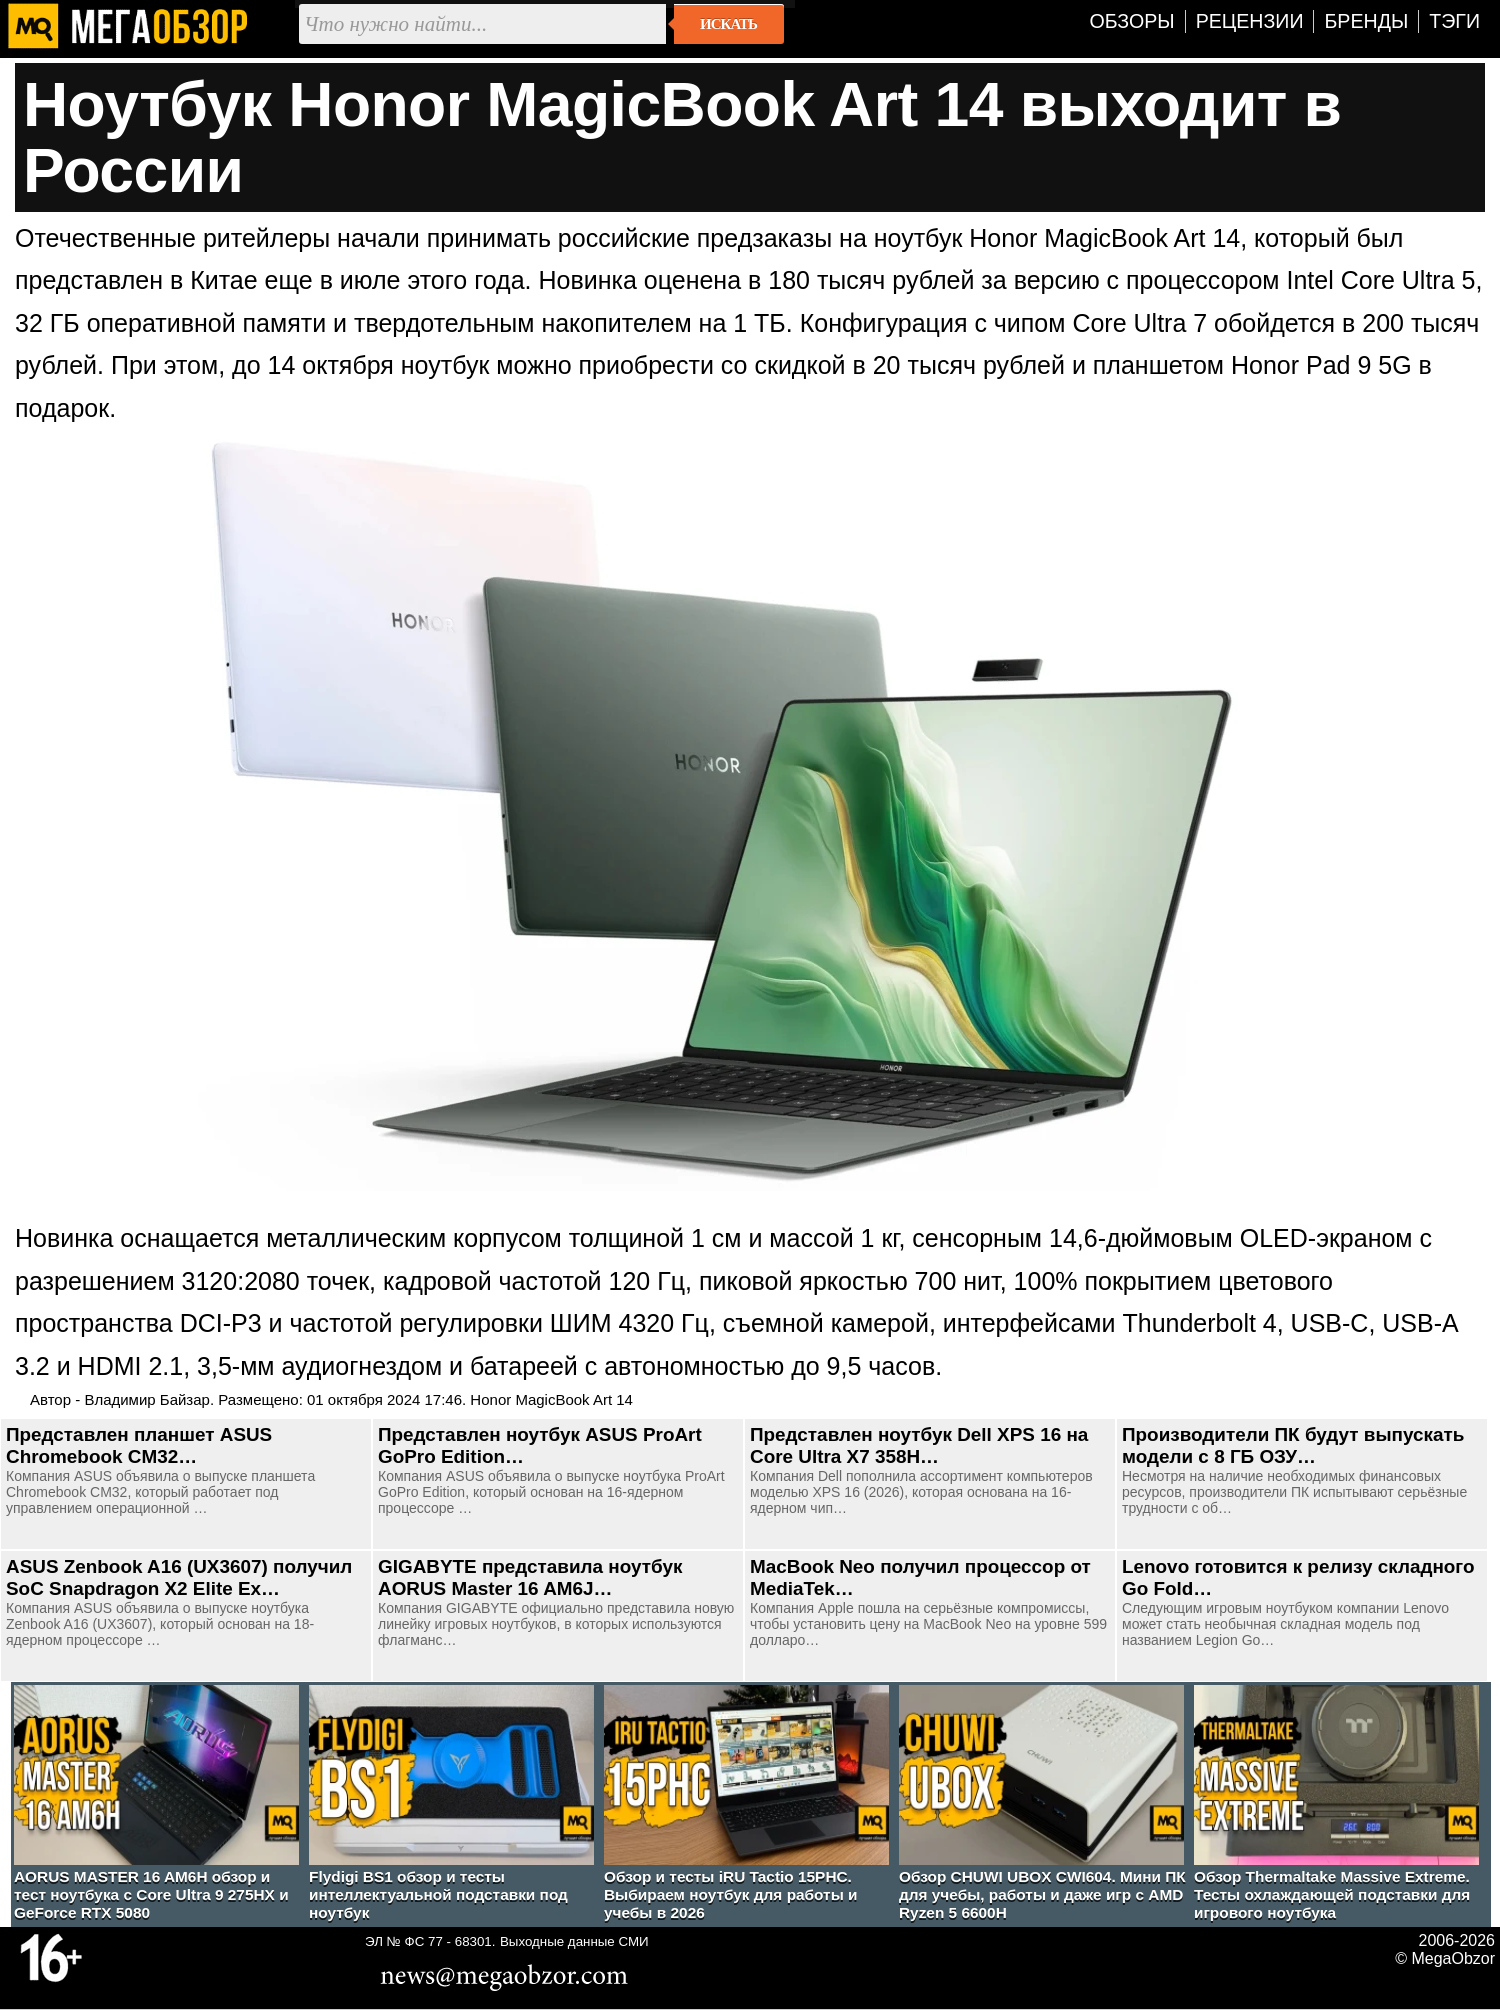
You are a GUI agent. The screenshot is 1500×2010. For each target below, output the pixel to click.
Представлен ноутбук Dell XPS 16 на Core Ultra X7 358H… (919, 1445)
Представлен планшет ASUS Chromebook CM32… (139, 1445)
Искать (728, 24)
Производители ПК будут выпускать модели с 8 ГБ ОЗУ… (1293, 1445)
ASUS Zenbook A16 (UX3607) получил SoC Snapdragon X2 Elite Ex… (179, 1577)
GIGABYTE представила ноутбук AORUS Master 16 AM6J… (530, 1577)
